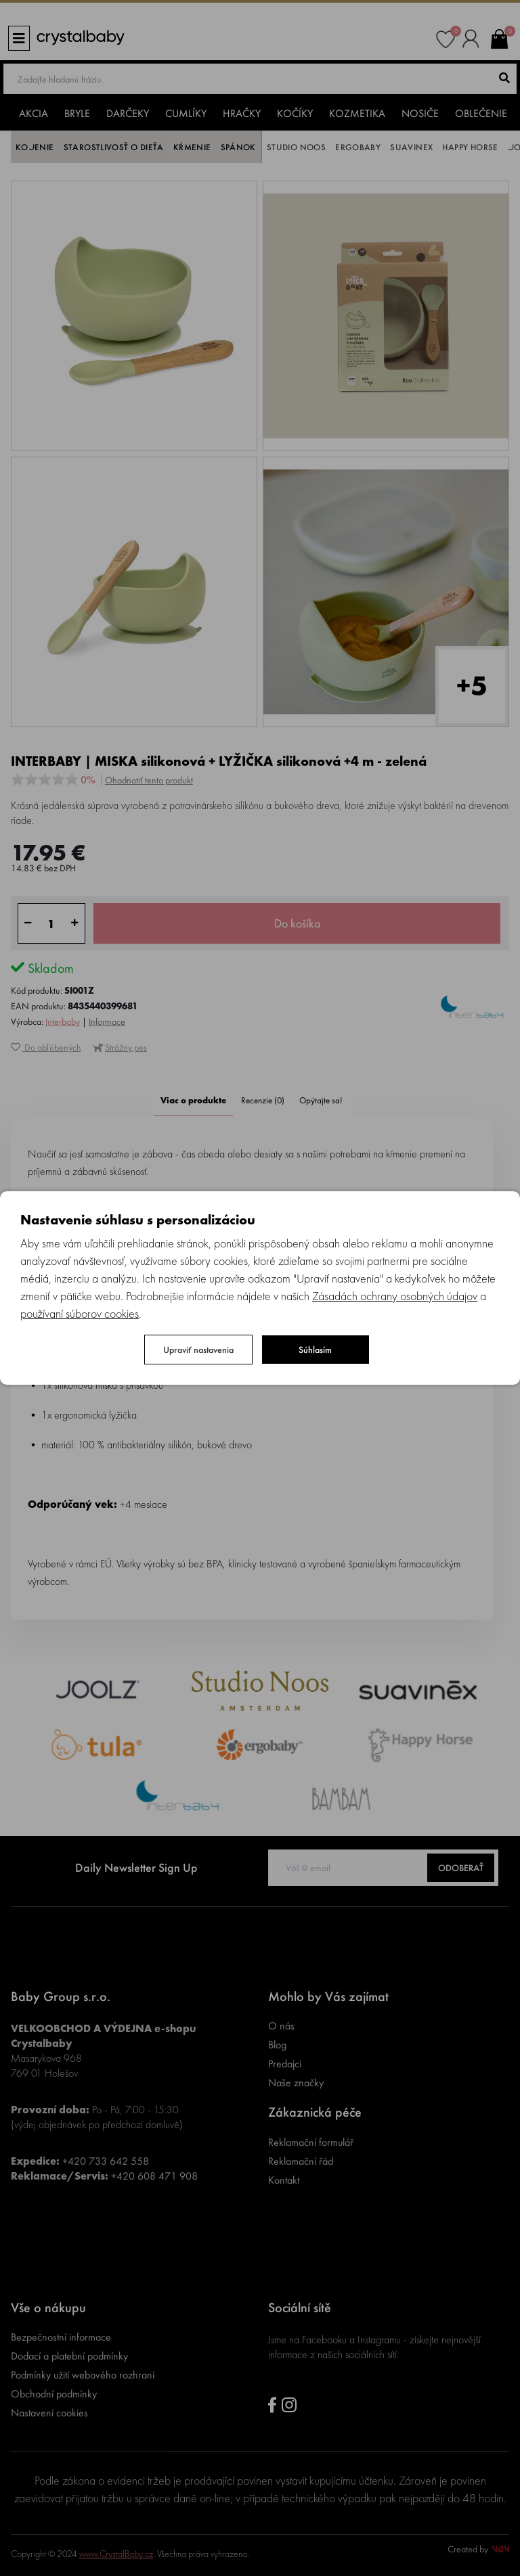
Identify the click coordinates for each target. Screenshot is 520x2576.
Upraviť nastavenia (198, 1349)
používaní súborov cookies (79, 1313)
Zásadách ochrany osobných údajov (394, 1296)
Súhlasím (315, 1349)
